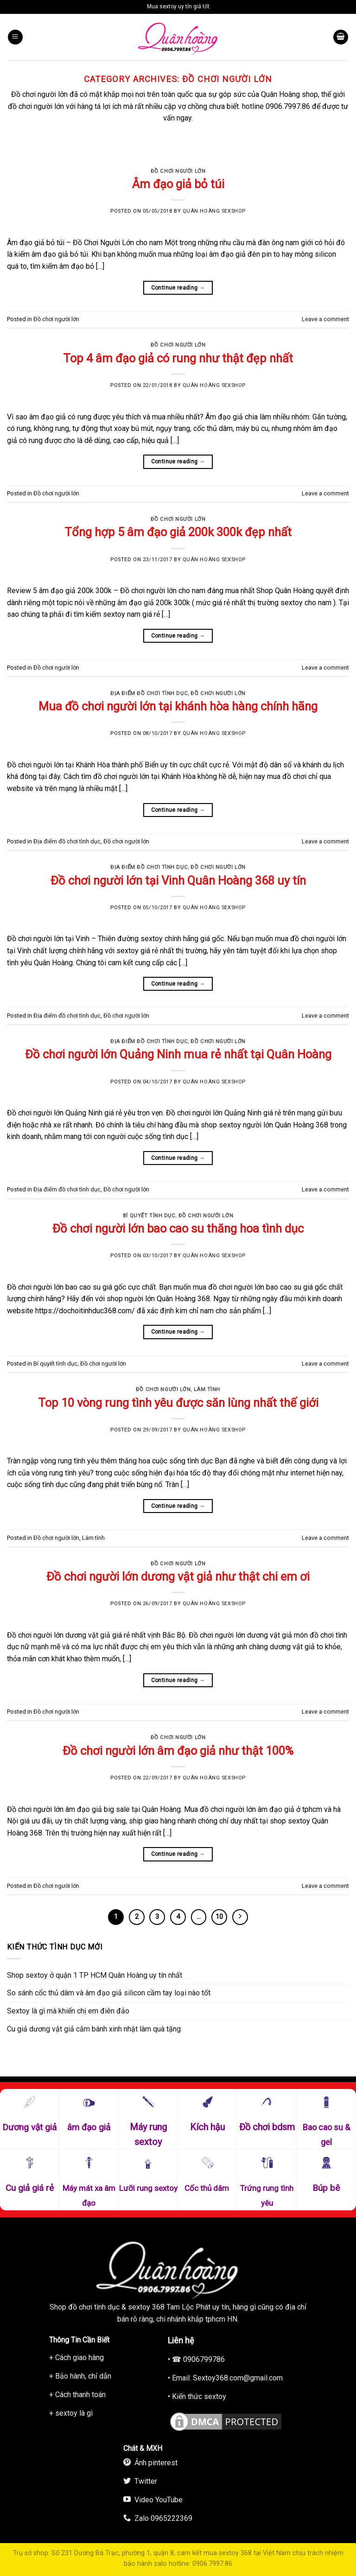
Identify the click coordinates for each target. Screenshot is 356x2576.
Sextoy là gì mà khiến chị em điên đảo (68, 2010)
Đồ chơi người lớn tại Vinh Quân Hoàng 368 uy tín (178, 880)
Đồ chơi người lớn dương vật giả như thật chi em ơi (178, 1576)
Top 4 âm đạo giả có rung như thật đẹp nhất (178, 358)
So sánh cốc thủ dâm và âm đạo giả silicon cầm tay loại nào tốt (108, 1992)
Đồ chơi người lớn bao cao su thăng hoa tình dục (178, 1228)
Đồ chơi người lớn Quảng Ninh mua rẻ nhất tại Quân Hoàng (178, 1054)
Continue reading (178, 288)
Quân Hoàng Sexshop (214, 211)
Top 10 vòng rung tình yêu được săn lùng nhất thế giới (178, 1403)
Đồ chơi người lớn (178, 171)
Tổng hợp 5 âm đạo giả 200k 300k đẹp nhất (178, 532)
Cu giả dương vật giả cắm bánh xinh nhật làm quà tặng (94, 2029)
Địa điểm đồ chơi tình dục (149, 693)
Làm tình (207, 1389)
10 (219, 1916)
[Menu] (15, 37)
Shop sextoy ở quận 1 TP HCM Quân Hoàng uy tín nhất (94, 1975)
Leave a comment (325, 319)
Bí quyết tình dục (149, 1216)
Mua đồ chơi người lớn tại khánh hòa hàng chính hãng (178, 706)
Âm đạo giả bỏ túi (178, 184)
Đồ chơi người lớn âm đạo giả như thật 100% (178, 1751)
